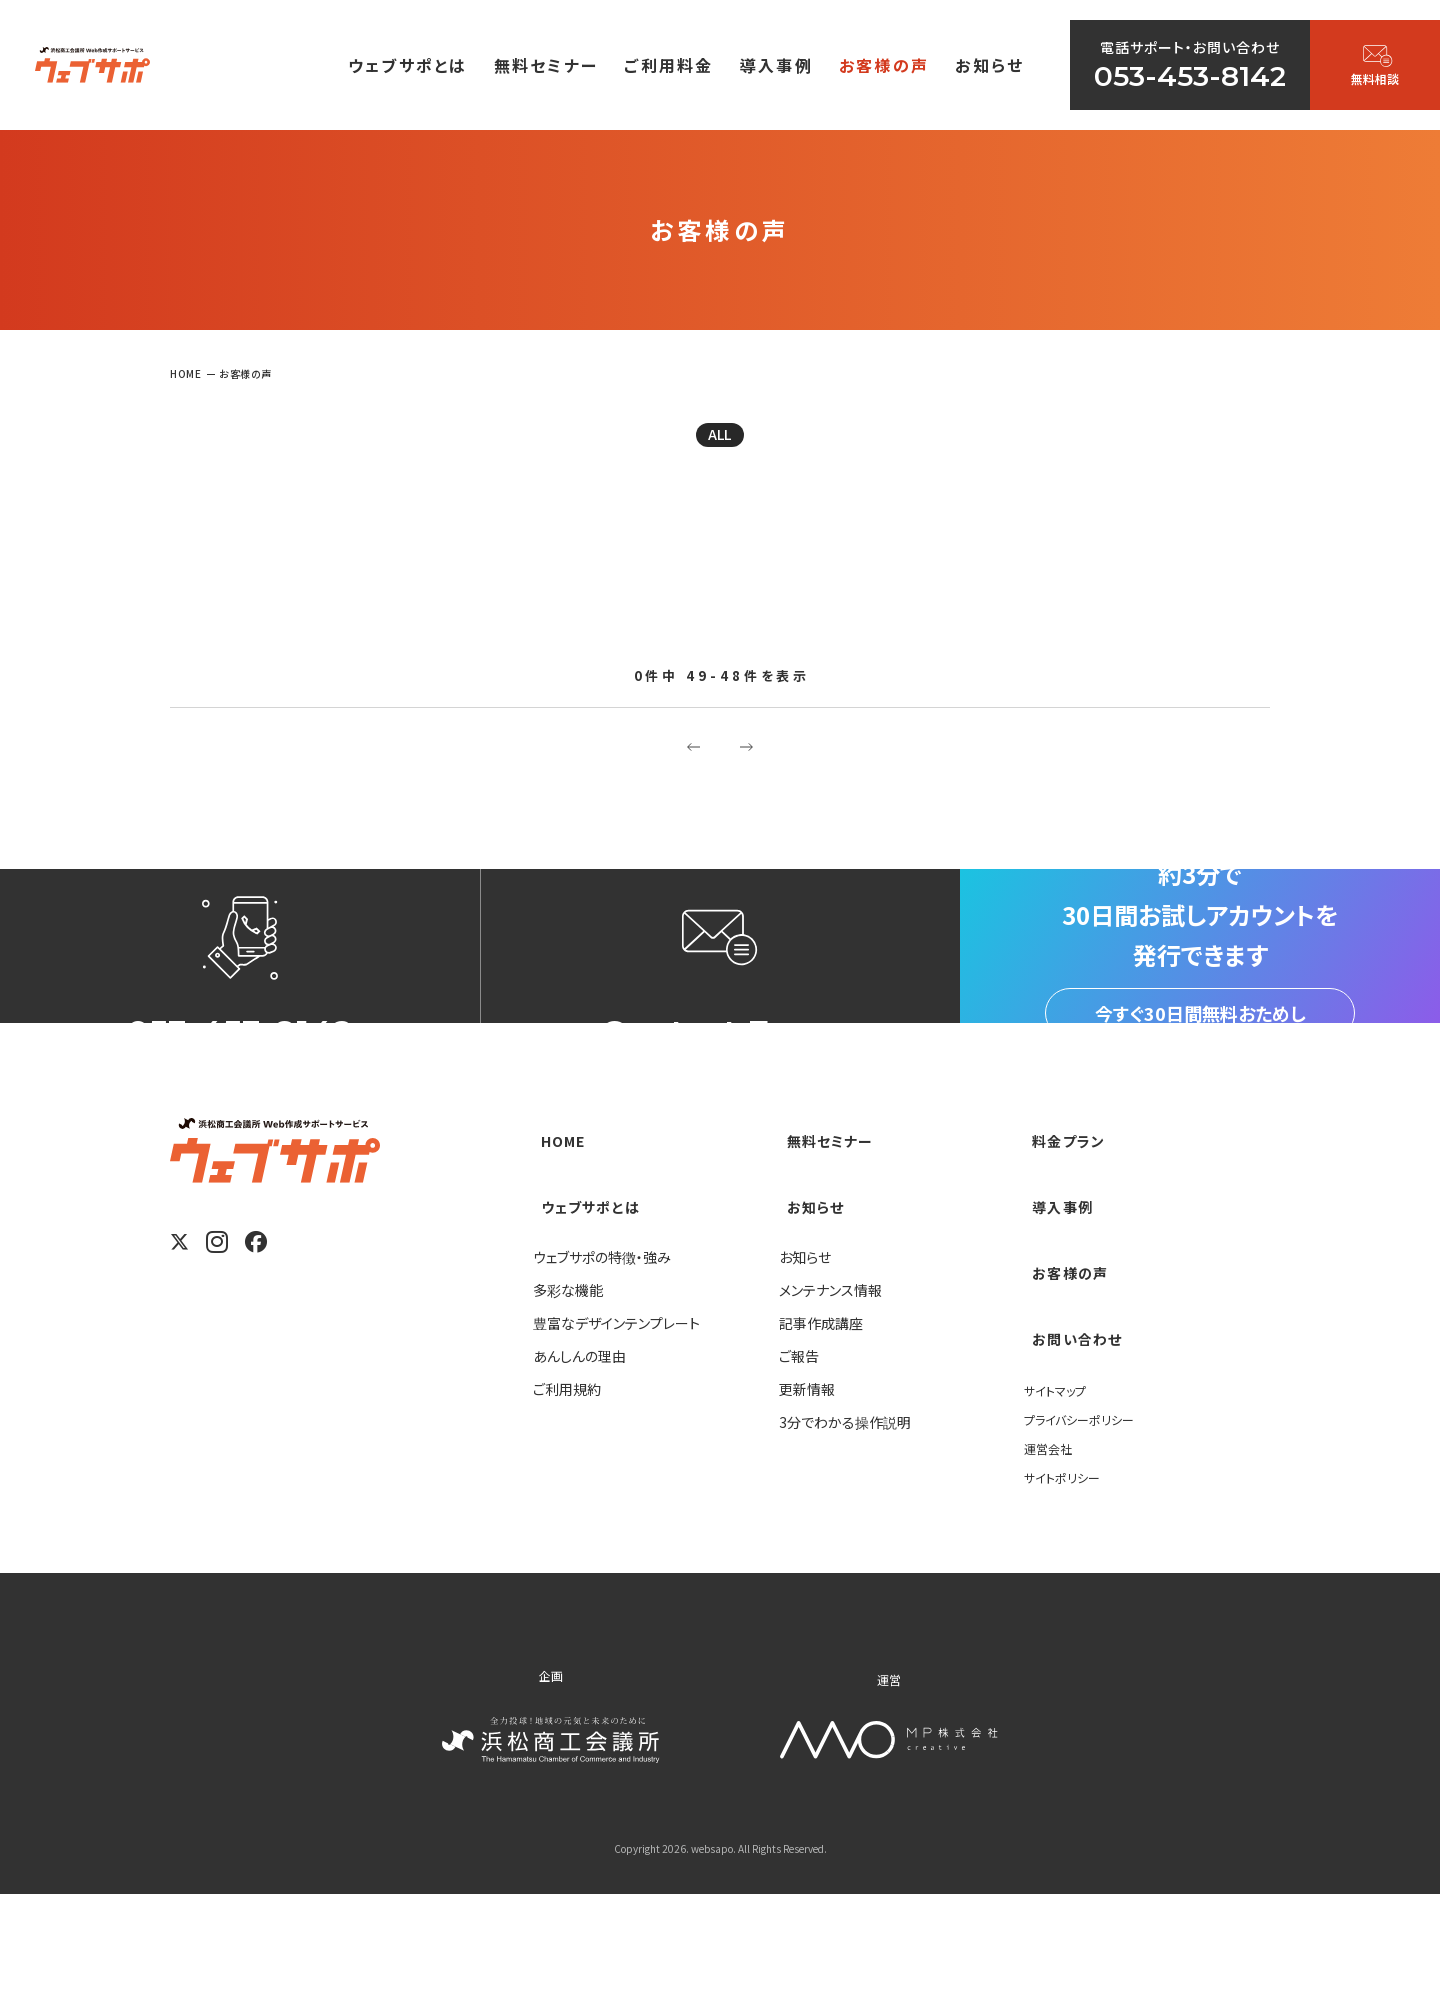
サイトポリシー (1067, 1589)
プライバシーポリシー (1088, 1531)
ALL (720, 441)
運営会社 (1052, 1560)
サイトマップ (1060, 1502)
